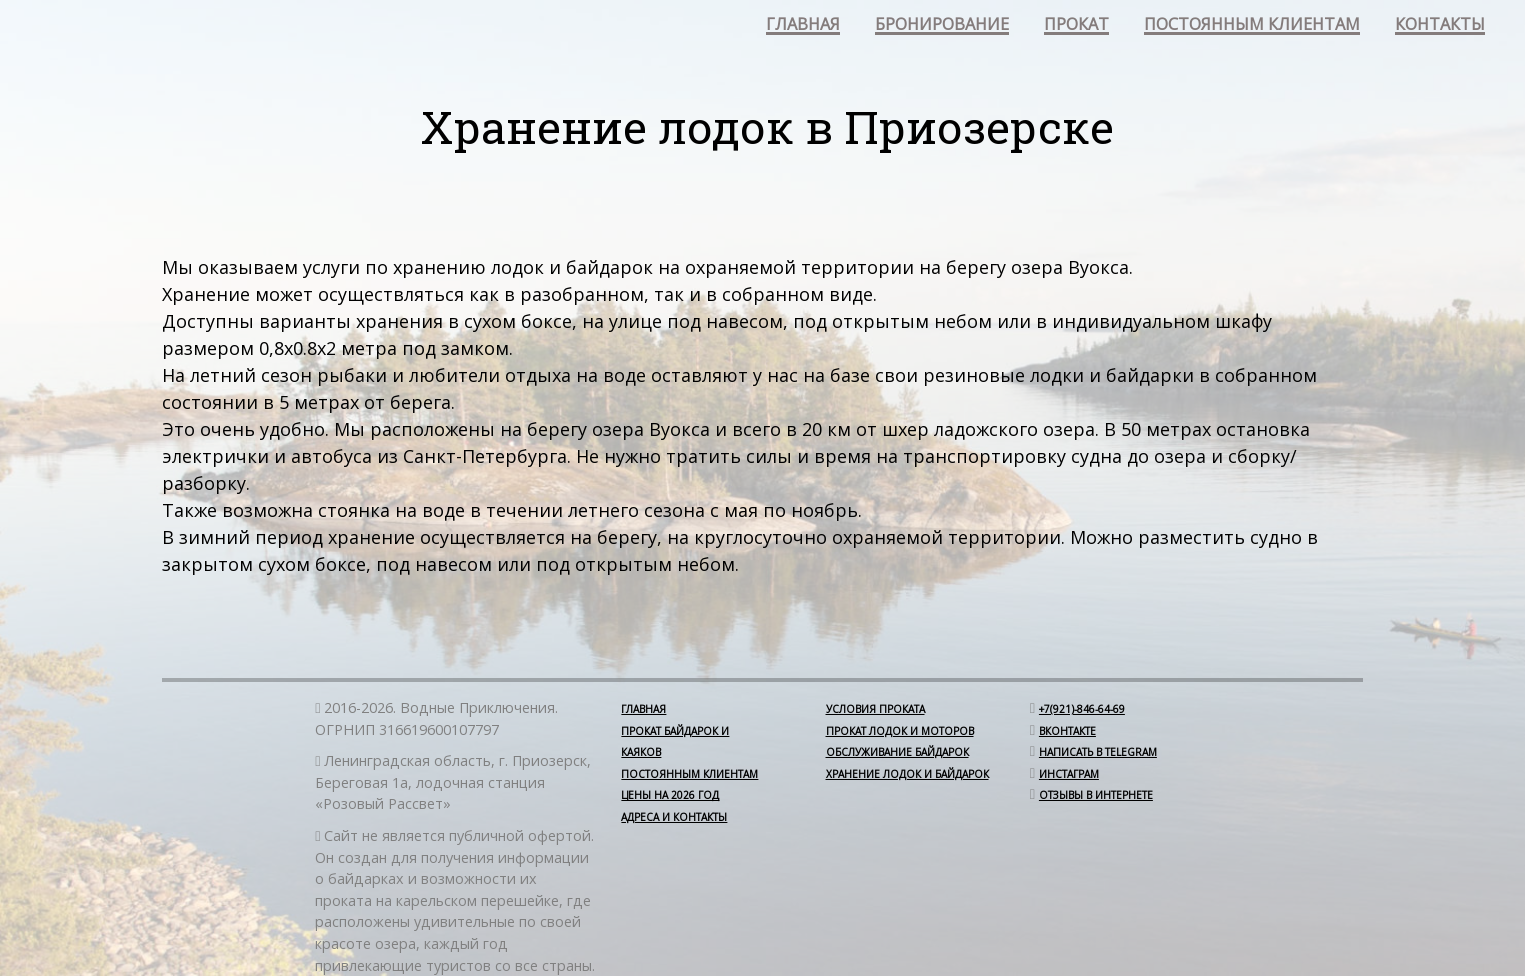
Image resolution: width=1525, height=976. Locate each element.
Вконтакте (1067, 731)
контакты (1440, 25)
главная (803, 25)
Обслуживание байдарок (897, 752)
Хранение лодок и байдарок (907, 774)
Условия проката (875, 709)
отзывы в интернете (1096, 795)
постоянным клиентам (1252, 25)
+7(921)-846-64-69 (1082, 709)
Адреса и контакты (674, 817)
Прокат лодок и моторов (900, 731)
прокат (1076, 25)
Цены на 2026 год (670, 795)
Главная (643, 709)
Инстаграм (1069, 774)
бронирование (942, 25)
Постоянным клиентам (689, 774)
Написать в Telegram (1098, 752)
